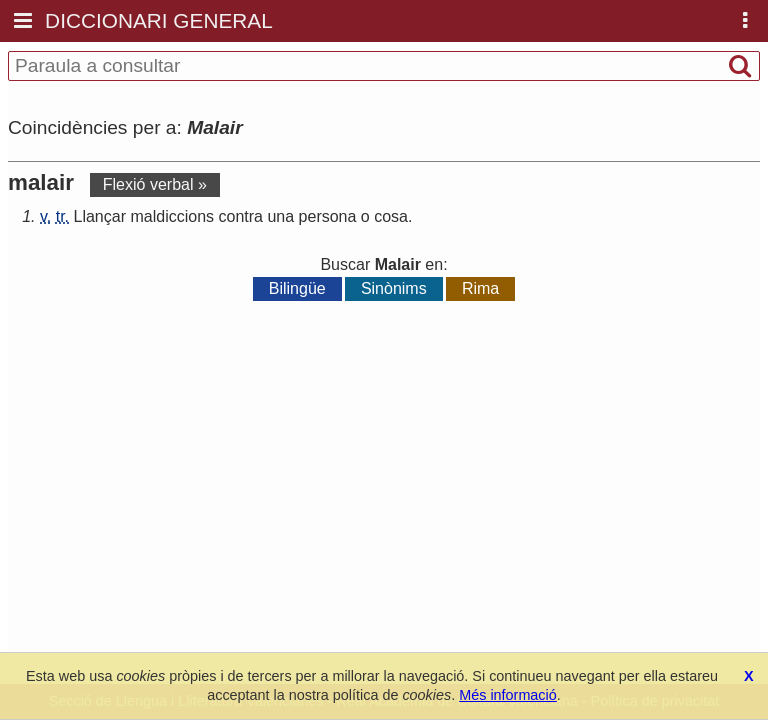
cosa (391, 216)
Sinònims (394, 288)
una (280, 216)
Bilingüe (297, 288)
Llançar (100, 216)
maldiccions (172, 216)
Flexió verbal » (155, 184)
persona (328, 216)
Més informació (508, 695)
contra (241, 216)
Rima (480, 288)
